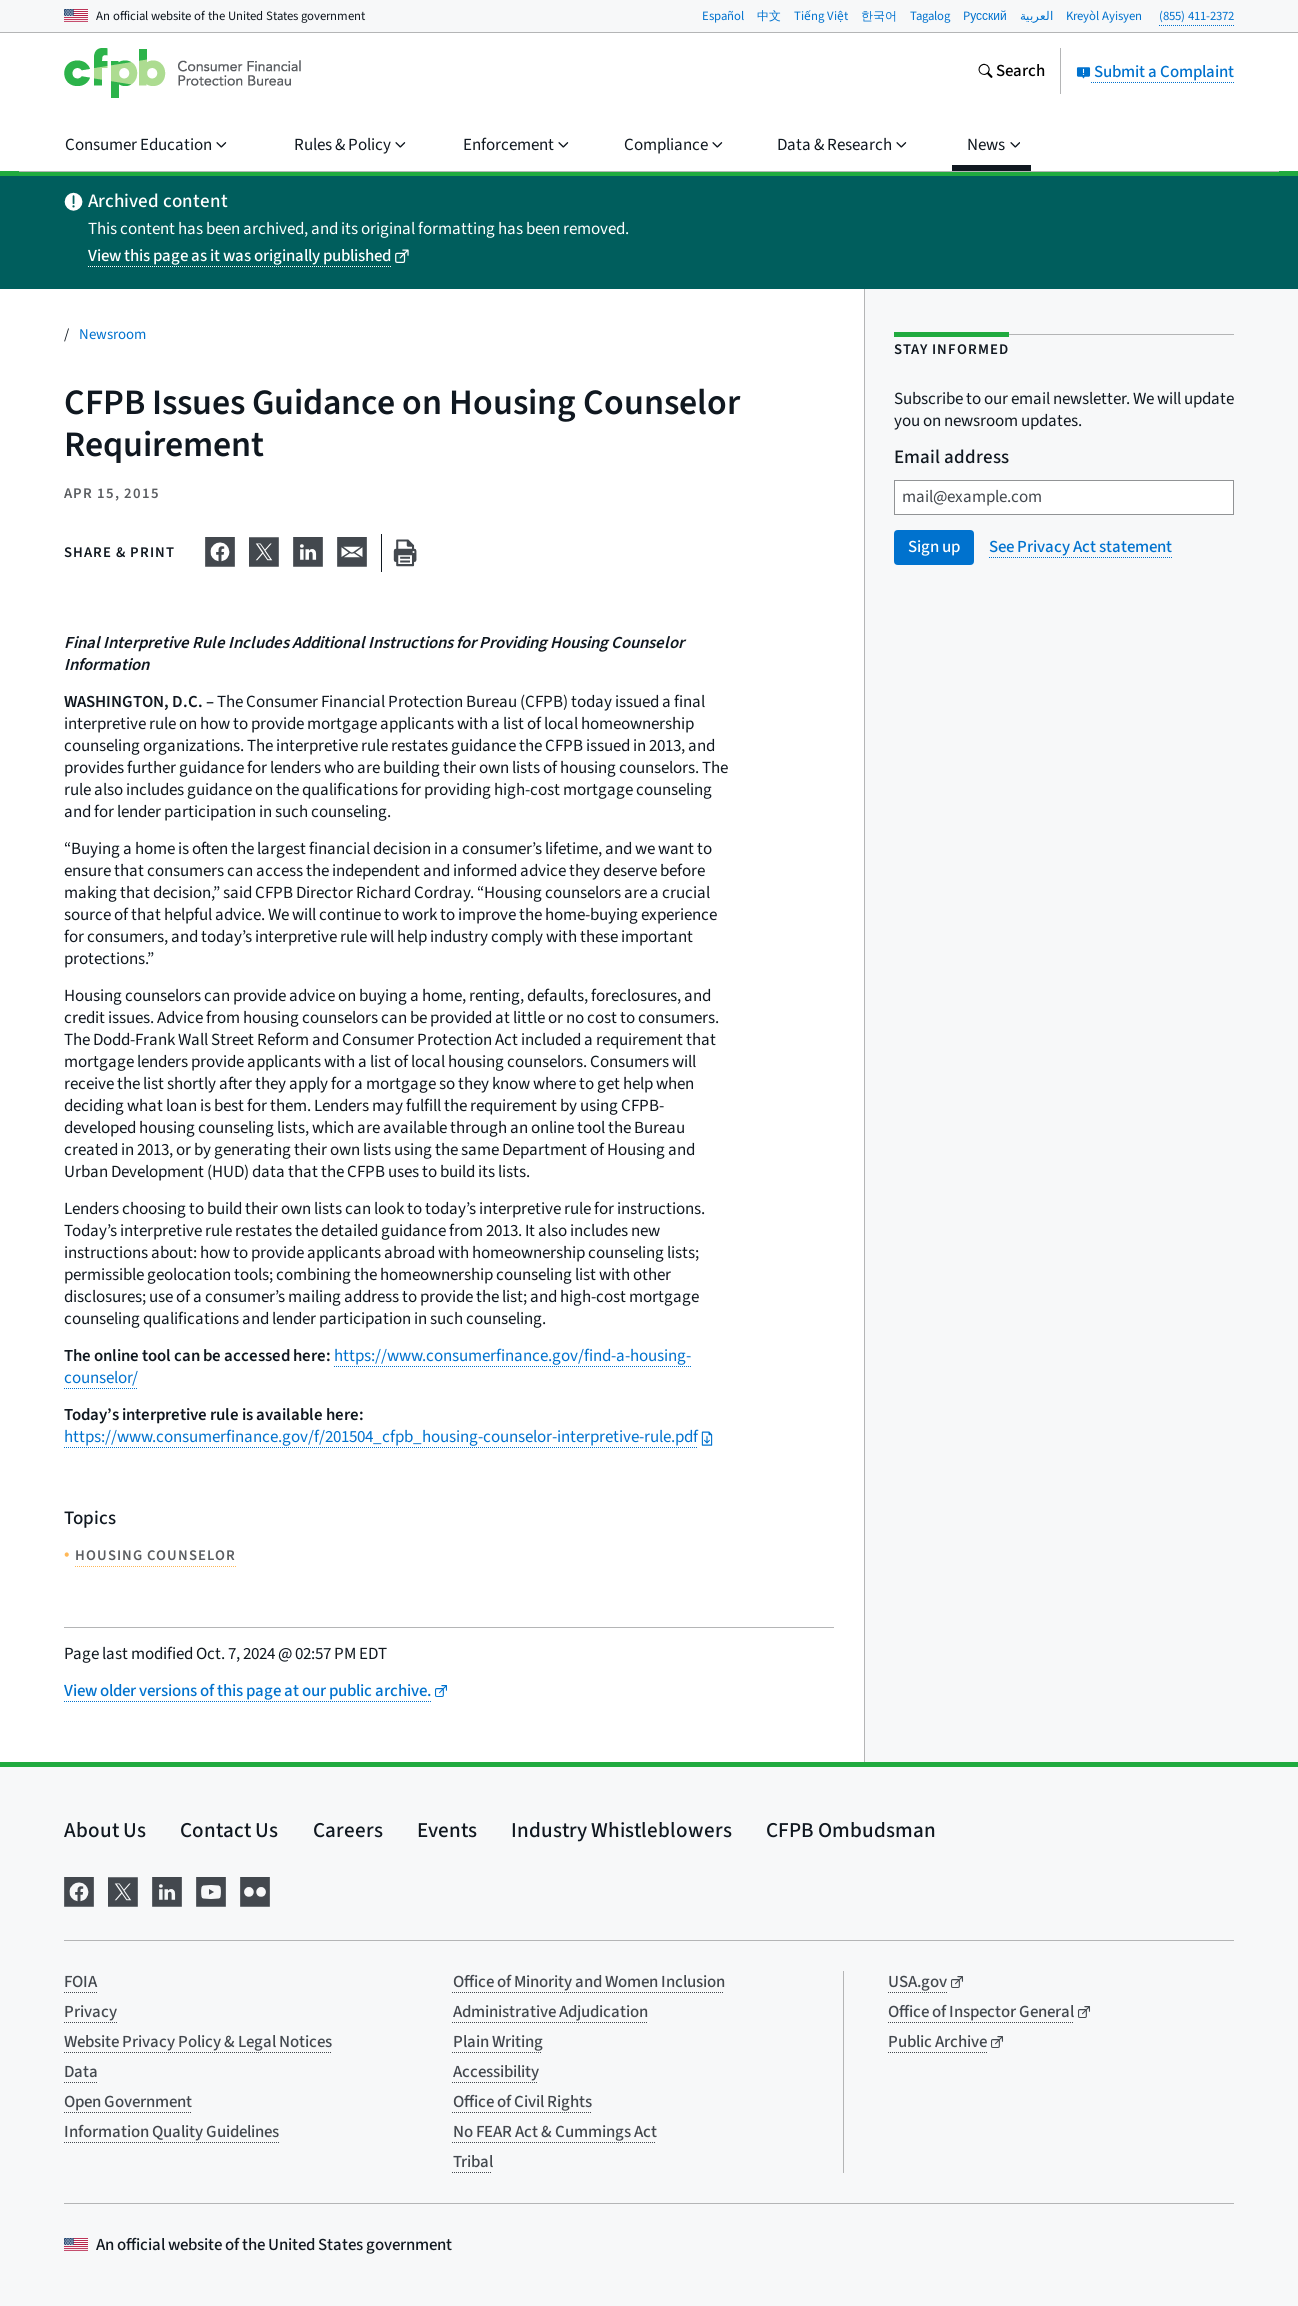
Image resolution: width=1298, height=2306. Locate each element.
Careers (348, 1830)
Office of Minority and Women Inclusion (589, 1982)
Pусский (985, 16)
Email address (951, 458)
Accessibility (496, 2072)
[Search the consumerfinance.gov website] (1011, 73)
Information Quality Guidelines (171, 2132)
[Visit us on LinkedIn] (167, 1890)
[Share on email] (352, 549)
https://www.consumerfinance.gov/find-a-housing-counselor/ (377, 1367)
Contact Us (229, 1830)
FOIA (80, 1982)
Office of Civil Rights (522, 2102)
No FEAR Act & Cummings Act (555, 2132)
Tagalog (930, 16)
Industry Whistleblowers (621, 1830)
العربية (1036, 16)
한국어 (879, 16)
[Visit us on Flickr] (255, 1890)
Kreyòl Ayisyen (1104, 16)
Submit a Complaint (1155, 72)
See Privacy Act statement (1080, 547)
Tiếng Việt (821, 16)
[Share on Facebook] (220, 549)
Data (81, 2072)
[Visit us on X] (123, 1890)
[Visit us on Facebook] (79, 1890)
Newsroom (112, 334)
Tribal (473, 2162)
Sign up (934, 547)
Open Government (128, 2102)
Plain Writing (498, 2042)
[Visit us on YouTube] (211, 1890)
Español (723, 16)
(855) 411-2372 (1196, 16)
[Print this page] (405, 553)
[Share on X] (264, 549)
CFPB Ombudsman (851, 1830)
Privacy (90, 2012)
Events (447, 1830)
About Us (105, 1830)
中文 (769, 16)
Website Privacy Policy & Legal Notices (198, 2042)
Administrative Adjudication (550, 2012)
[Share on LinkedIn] (308, 549)
